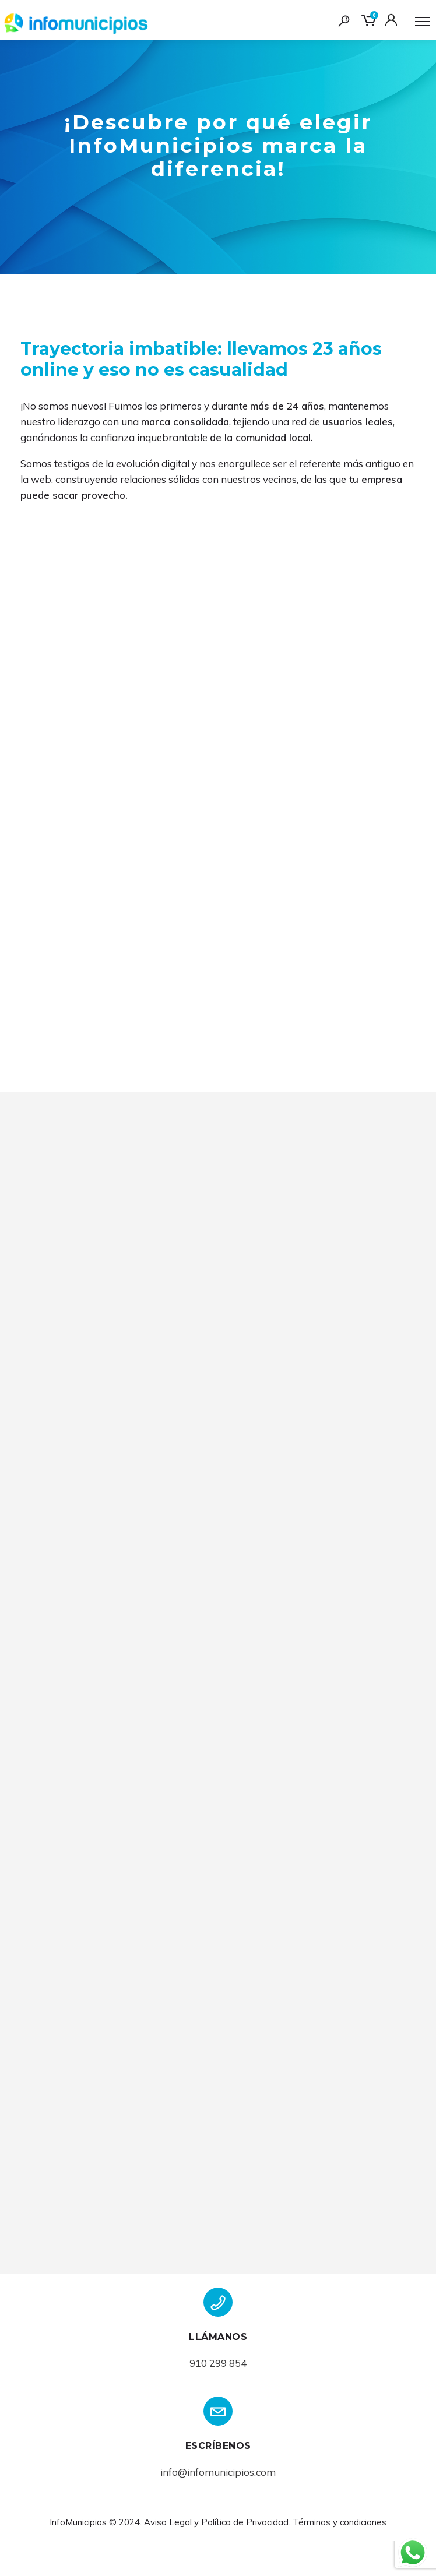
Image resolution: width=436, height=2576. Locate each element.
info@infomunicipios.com (218, 2507)
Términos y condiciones (339, 2557)
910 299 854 (218, 2398)
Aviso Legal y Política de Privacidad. (217, 2557)
